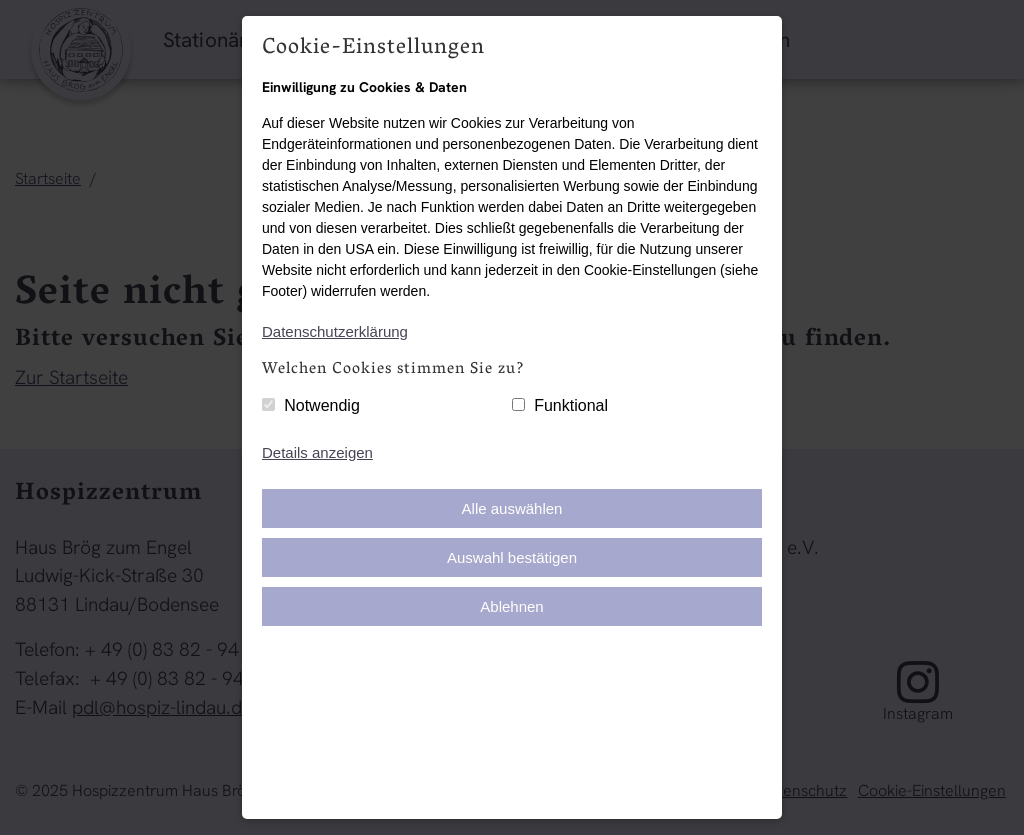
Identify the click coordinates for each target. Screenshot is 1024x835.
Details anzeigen (317, 452)
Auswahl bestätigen (512, 557)
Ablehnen (511, 606)
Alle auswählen (512, 508)
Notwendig (322, 405)
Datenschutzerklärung (335, 331)
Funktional (571, 405)
